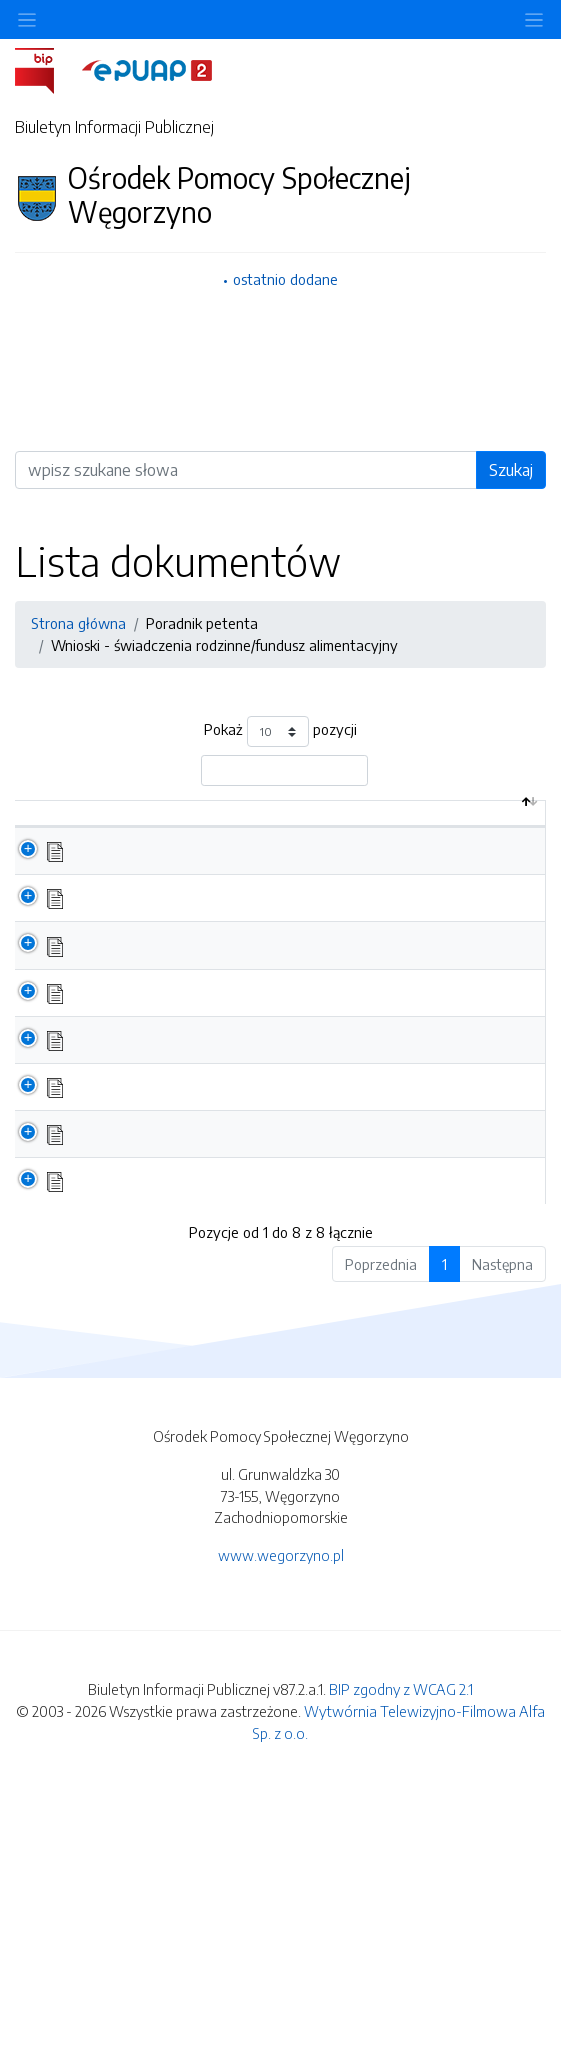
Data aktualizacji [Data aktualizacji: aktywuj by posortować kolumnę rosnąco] (467, 834)
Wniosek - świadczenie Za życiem (179, 1436)
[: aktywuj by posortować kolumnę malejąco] (37, 835)
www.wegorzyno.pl (281, 1832)
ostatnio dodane (285, 279)
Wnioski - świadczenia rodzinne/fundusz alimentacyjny (224, 645)
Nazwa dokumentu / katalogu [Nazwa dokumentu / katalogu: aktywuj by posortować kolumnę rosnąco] (180, 845)
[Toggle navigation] (534, 19)
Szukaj (511, 470)
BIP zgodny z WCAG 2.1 (401, 1966)
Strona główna (78, 623)
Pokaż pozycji (280, 731)
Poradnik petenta (202, 623)
